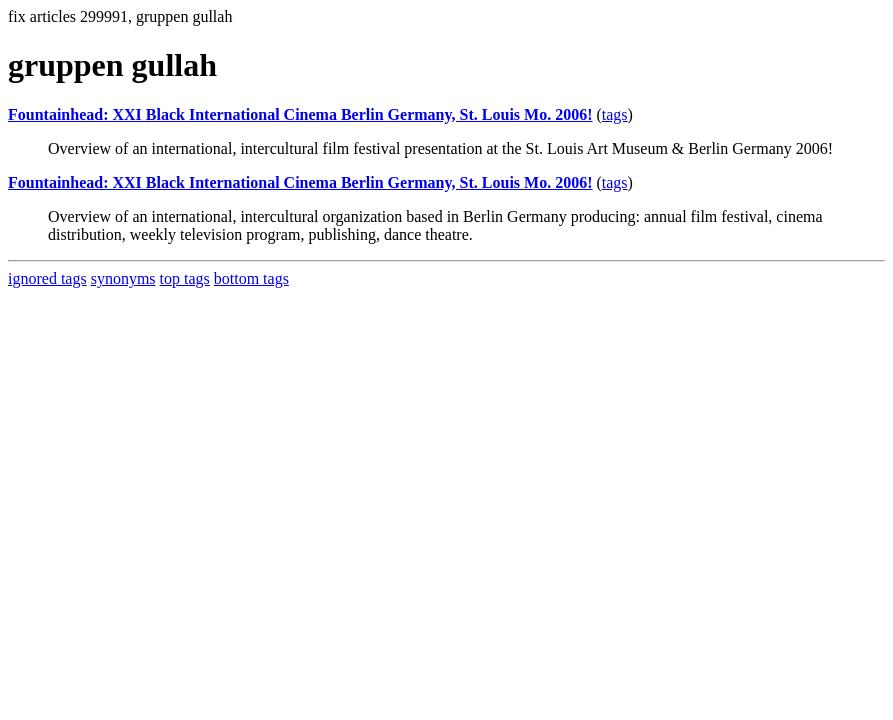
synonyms (123, 278)
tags (615, 114)
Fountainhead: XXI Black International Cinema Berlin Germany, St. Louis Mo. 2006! (300, 114)
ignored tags (47, 278)
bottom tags (251, 278)
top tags (185, 278)
